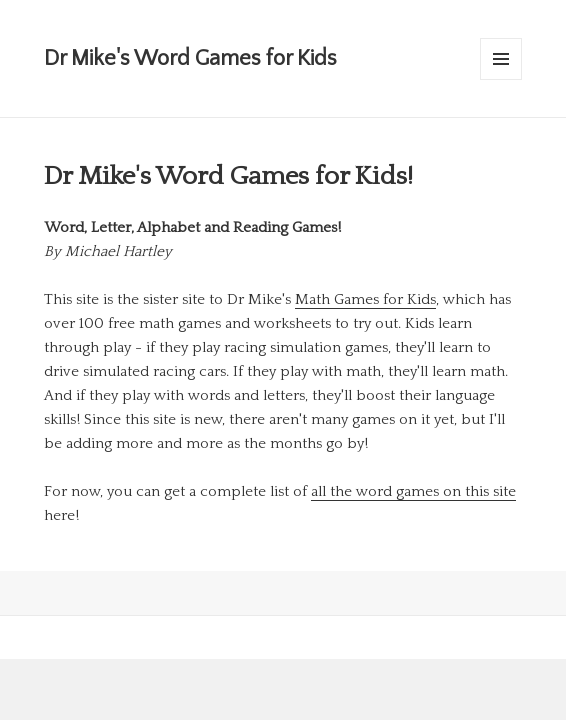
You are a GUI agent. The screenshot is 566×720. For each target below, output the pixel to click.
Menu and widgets (501, 79)
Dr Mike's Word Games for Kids (190, 58)
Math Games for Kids (365, 299)
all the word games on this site (413, 491)
